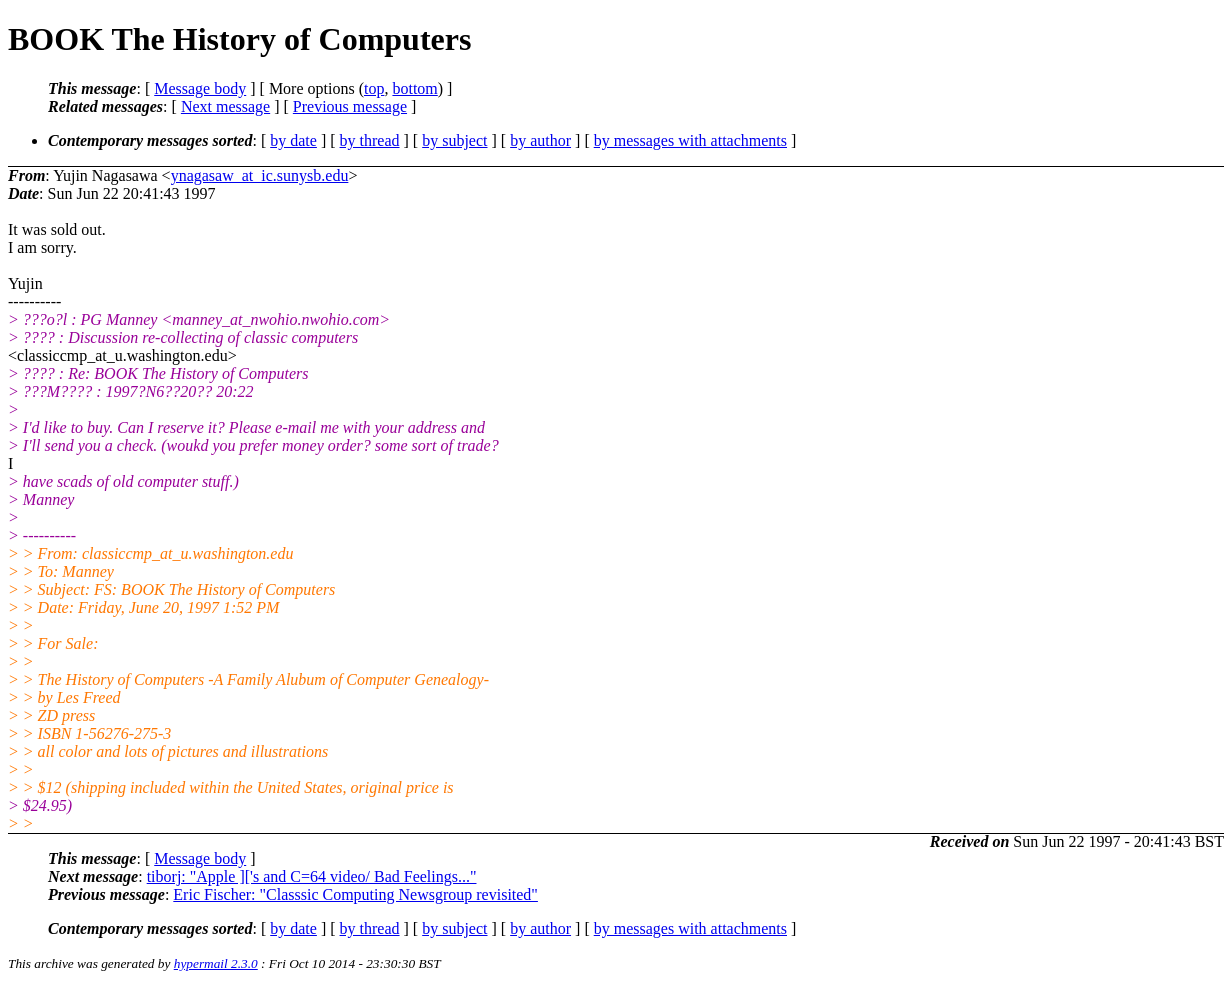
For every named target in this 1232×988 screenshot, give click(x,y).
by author (540, 140)
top (374, 88)
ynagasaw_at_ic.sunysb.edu (260, 175)
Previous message (350, 106)
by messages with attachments (690, 140)
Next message (225, 106)
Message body (200, 88)
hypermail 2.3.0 (216, 963)
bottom (414, 88)
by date (293, 140)
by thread (370, 140)
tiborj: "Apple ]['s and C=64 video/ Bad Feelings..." (312, 876)
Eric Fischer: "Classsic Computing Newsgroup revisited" (355, 894)
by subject (454, 140)
